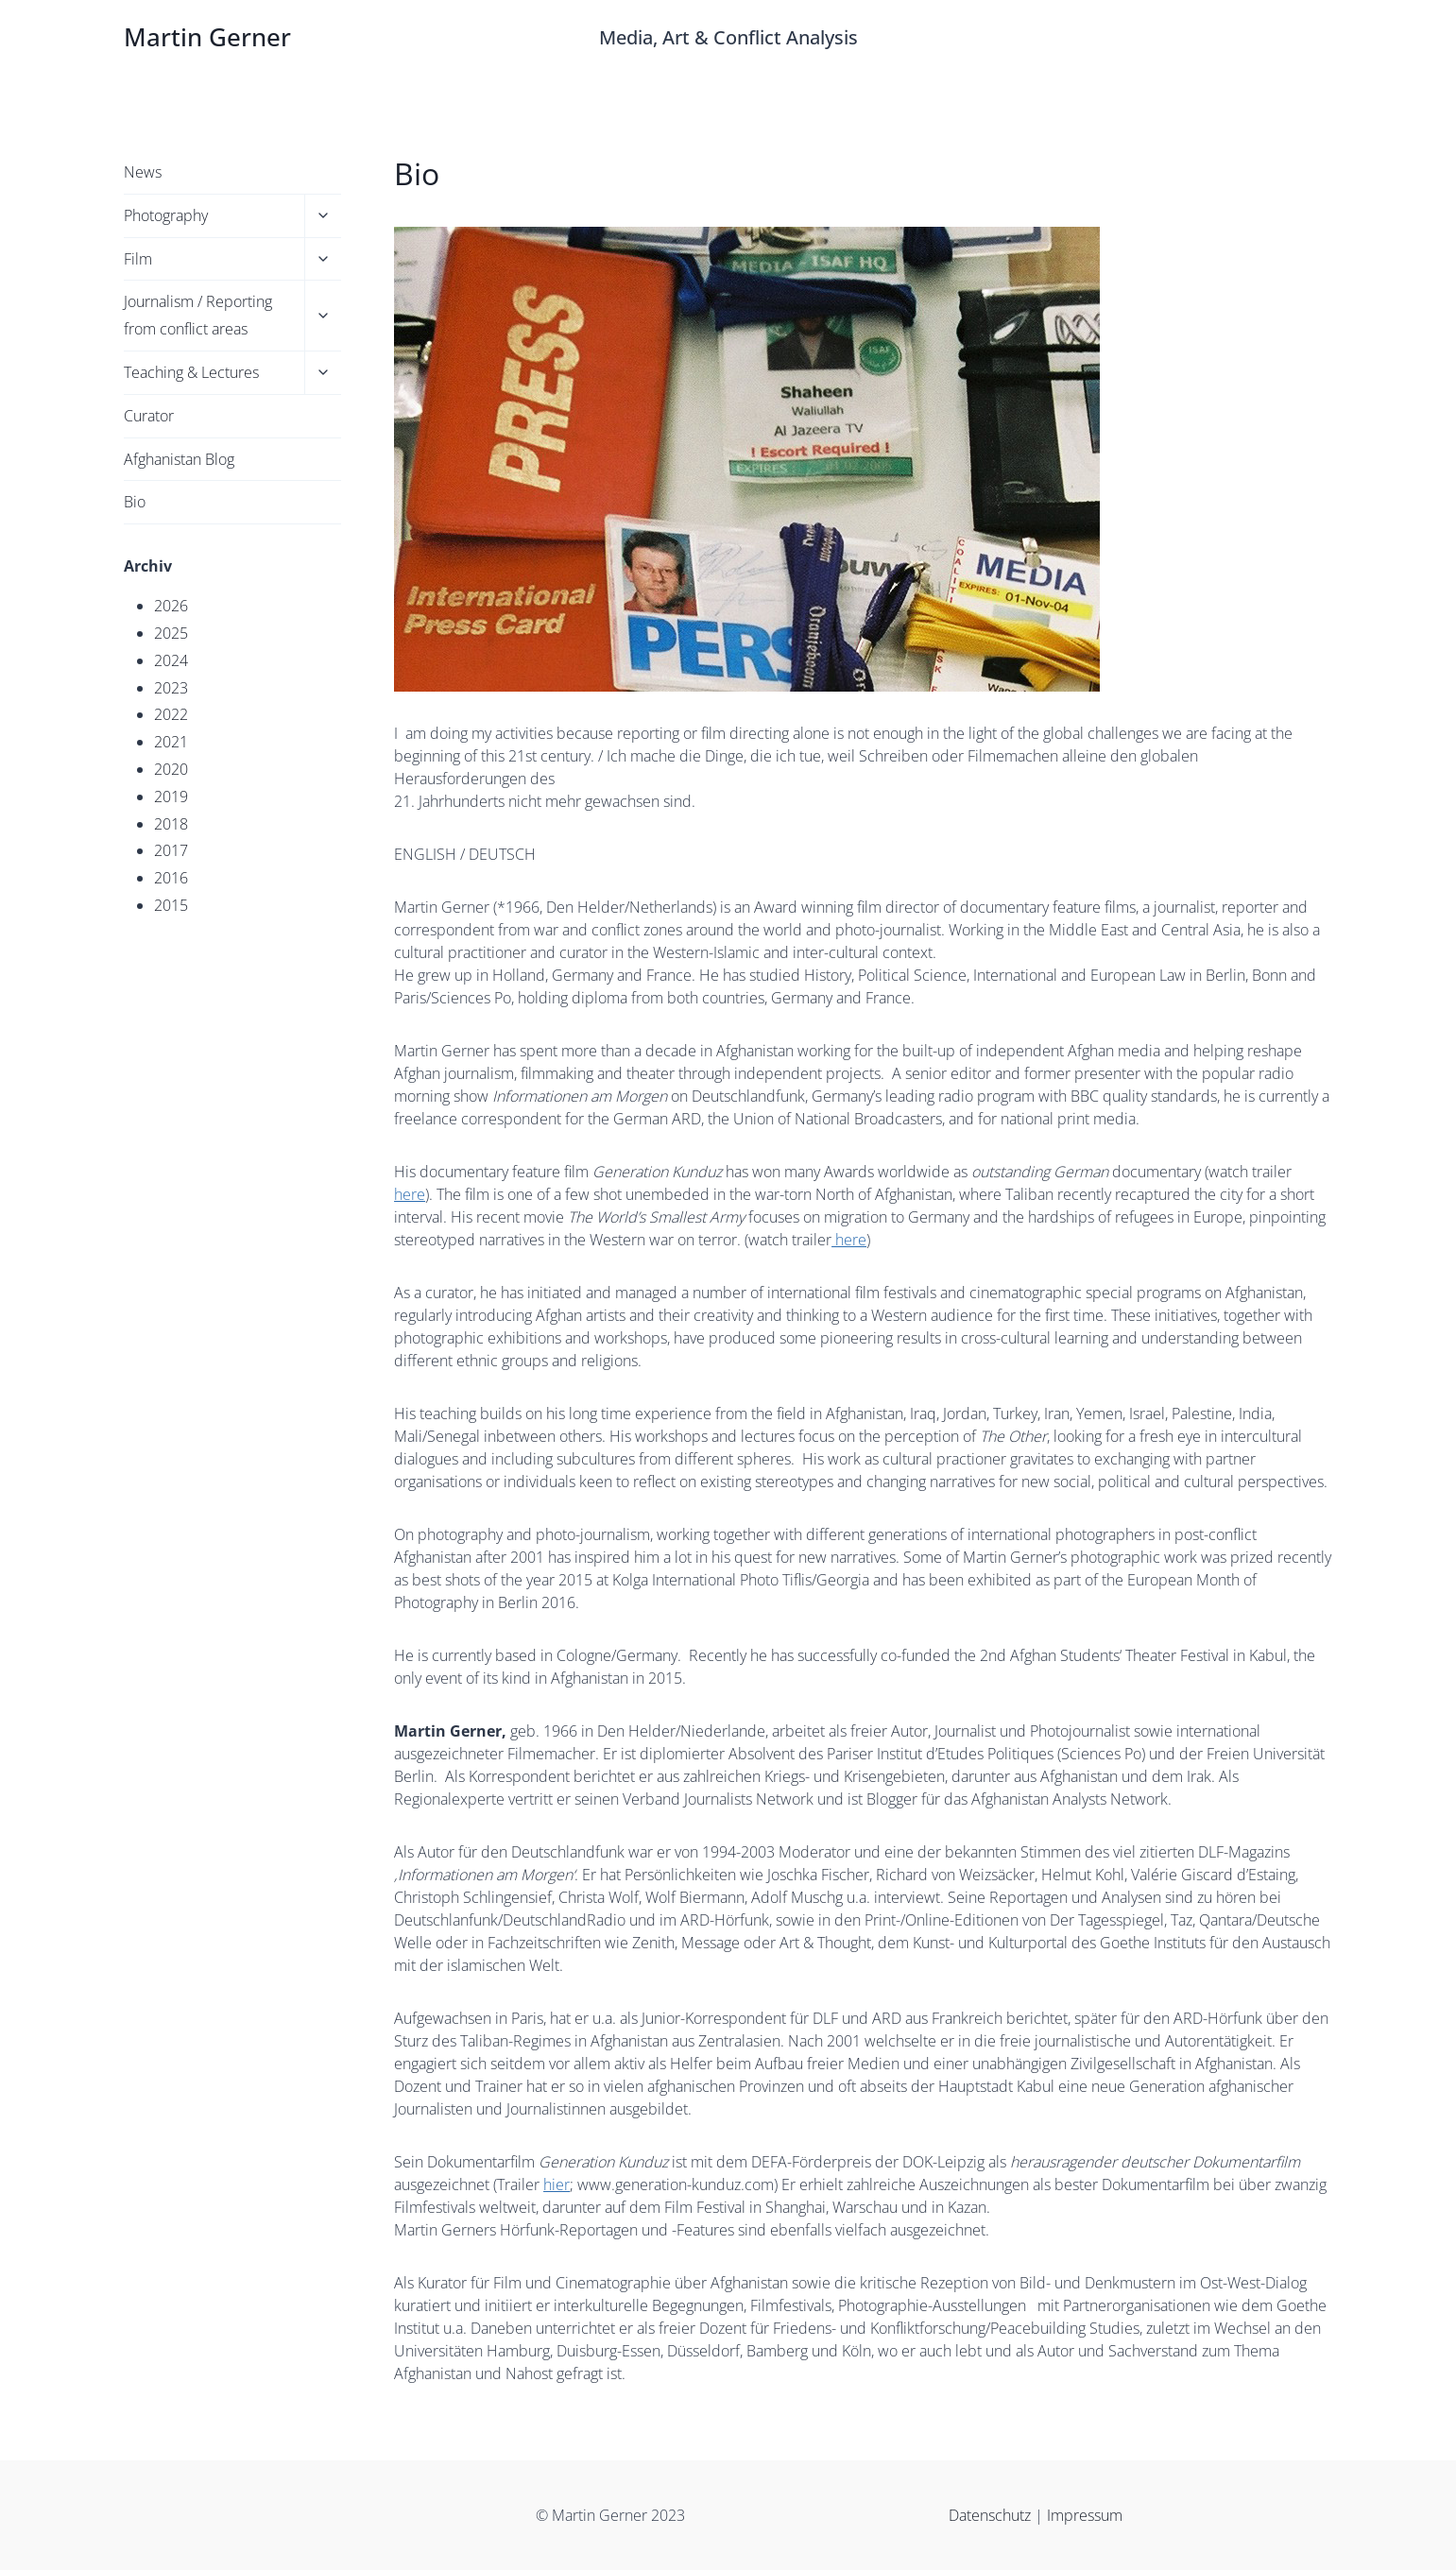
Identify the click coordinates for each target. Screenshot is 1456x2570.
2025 (171, 633)
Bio (135, 501)
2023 (171, 687)
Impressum (1084, 2515)
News (143, 172)
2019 (171, 796)
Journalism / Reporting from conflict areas (198, 315)
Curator (149, 415)
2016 (171, 877)
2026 (171, 605)
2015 (171, 905)
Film (138, 258)
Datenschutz (992, 2515)
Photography (166, 215)
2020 (171, 769)
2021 (171, 741)
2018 (171, 824)
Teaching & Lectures (191, 372)
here (409, 1194)
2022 (171, 714)
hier (556, 2184)
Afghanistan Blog (179, 459)
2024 (171, 660)
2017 (171, 850)
